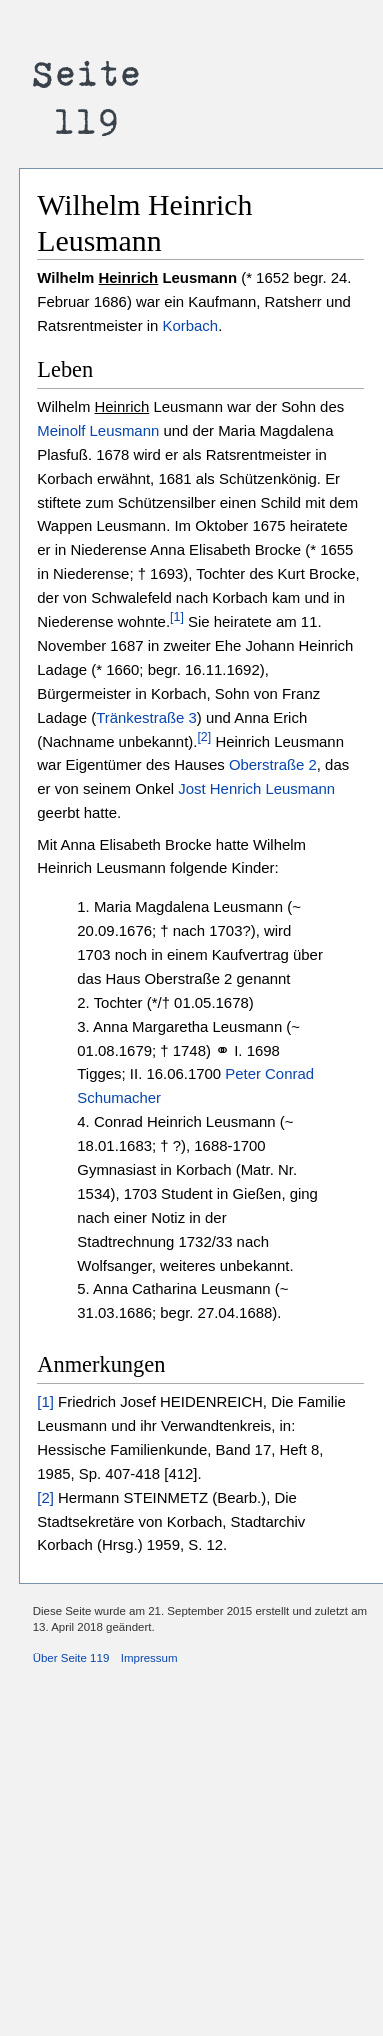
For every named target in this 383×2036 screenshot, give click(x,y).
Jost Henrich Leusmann (256, 788)
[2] (204, 737)
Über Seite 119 (71, 1658)
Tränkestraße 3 (146, 717)
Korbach (191, 325)
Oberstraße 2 (273, 764)
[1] (177, 617)
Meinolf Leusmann (98, 430)
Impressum (149, 1658)
